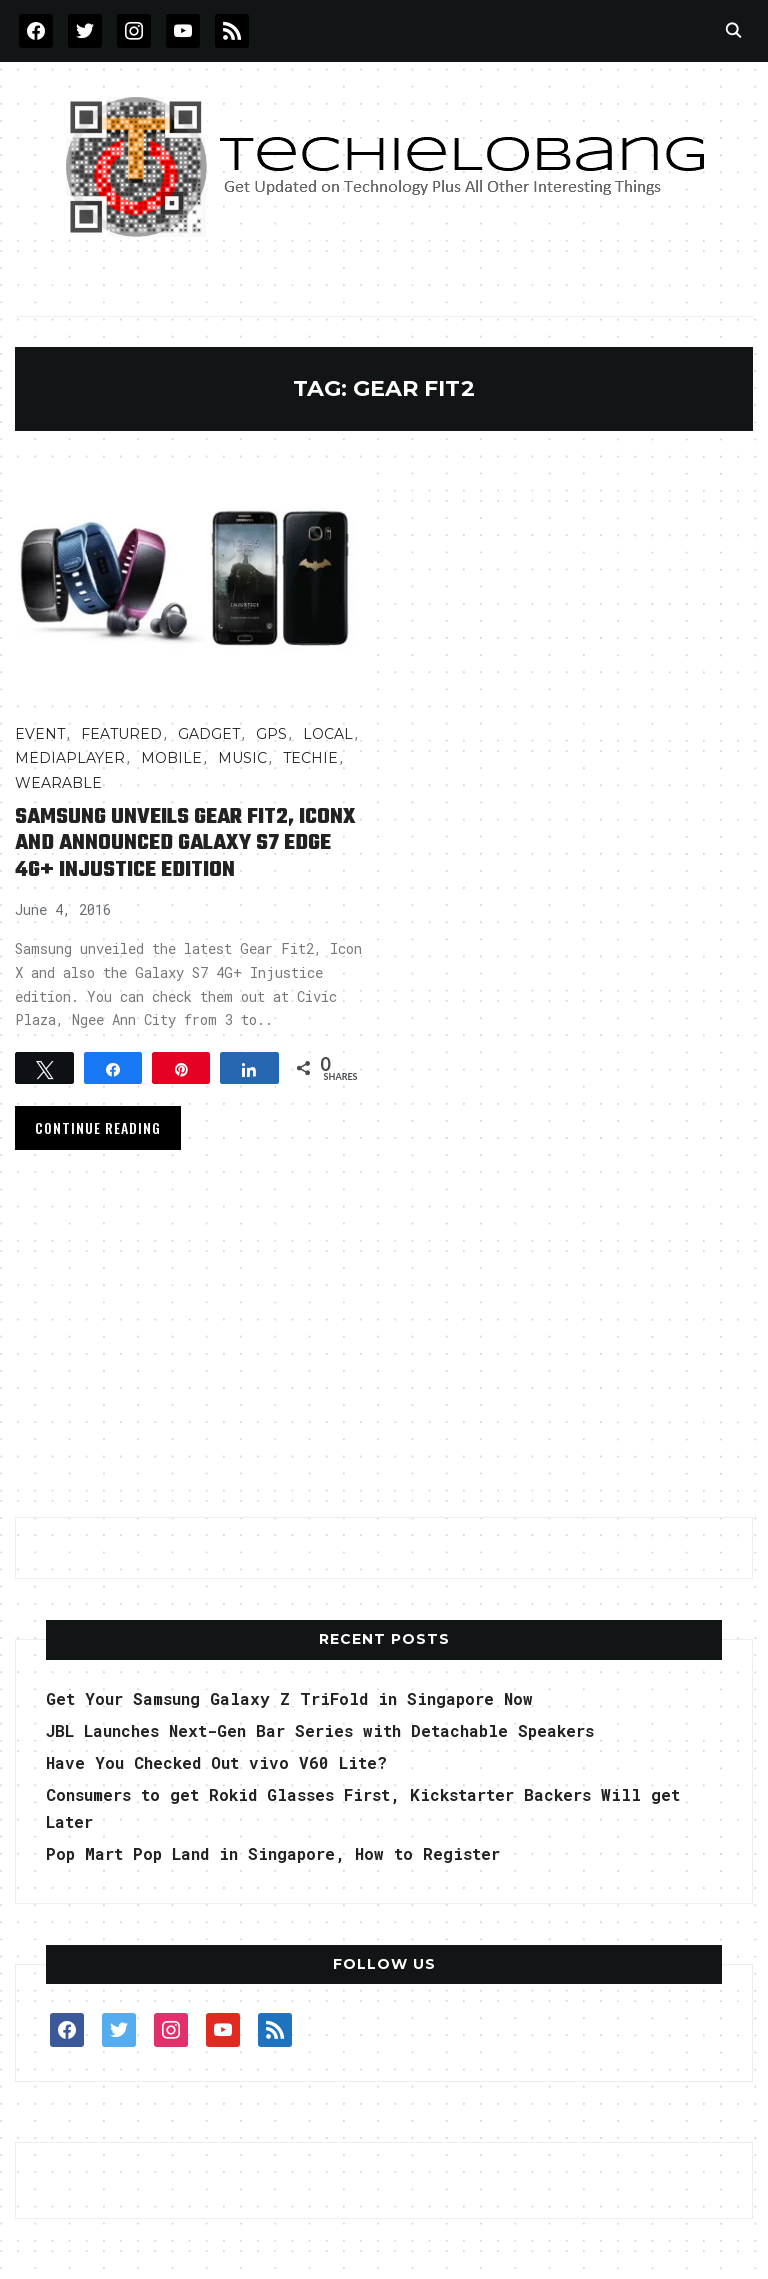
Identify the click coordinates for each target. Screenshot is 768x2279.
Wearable (58, 783)
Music (242, 758)
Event (40, 734)
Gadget (209, 734)
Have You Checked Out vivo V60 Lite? (216, 1762)
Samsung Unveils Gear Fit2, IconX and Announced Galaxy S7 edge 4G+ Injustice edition (185, 843)
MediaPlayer (70, 758)
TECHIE (310, 758)
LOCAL (328, 734)
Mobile (171, 758)
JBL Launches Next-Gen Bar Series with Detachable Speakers (320, 1730)
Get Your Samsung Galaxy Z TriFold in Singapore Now (289, 1698)
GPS (271, 734)
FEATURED (121, 734)
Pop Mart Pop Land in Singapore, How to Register (273, 1853)
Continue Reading (98, 1127)
